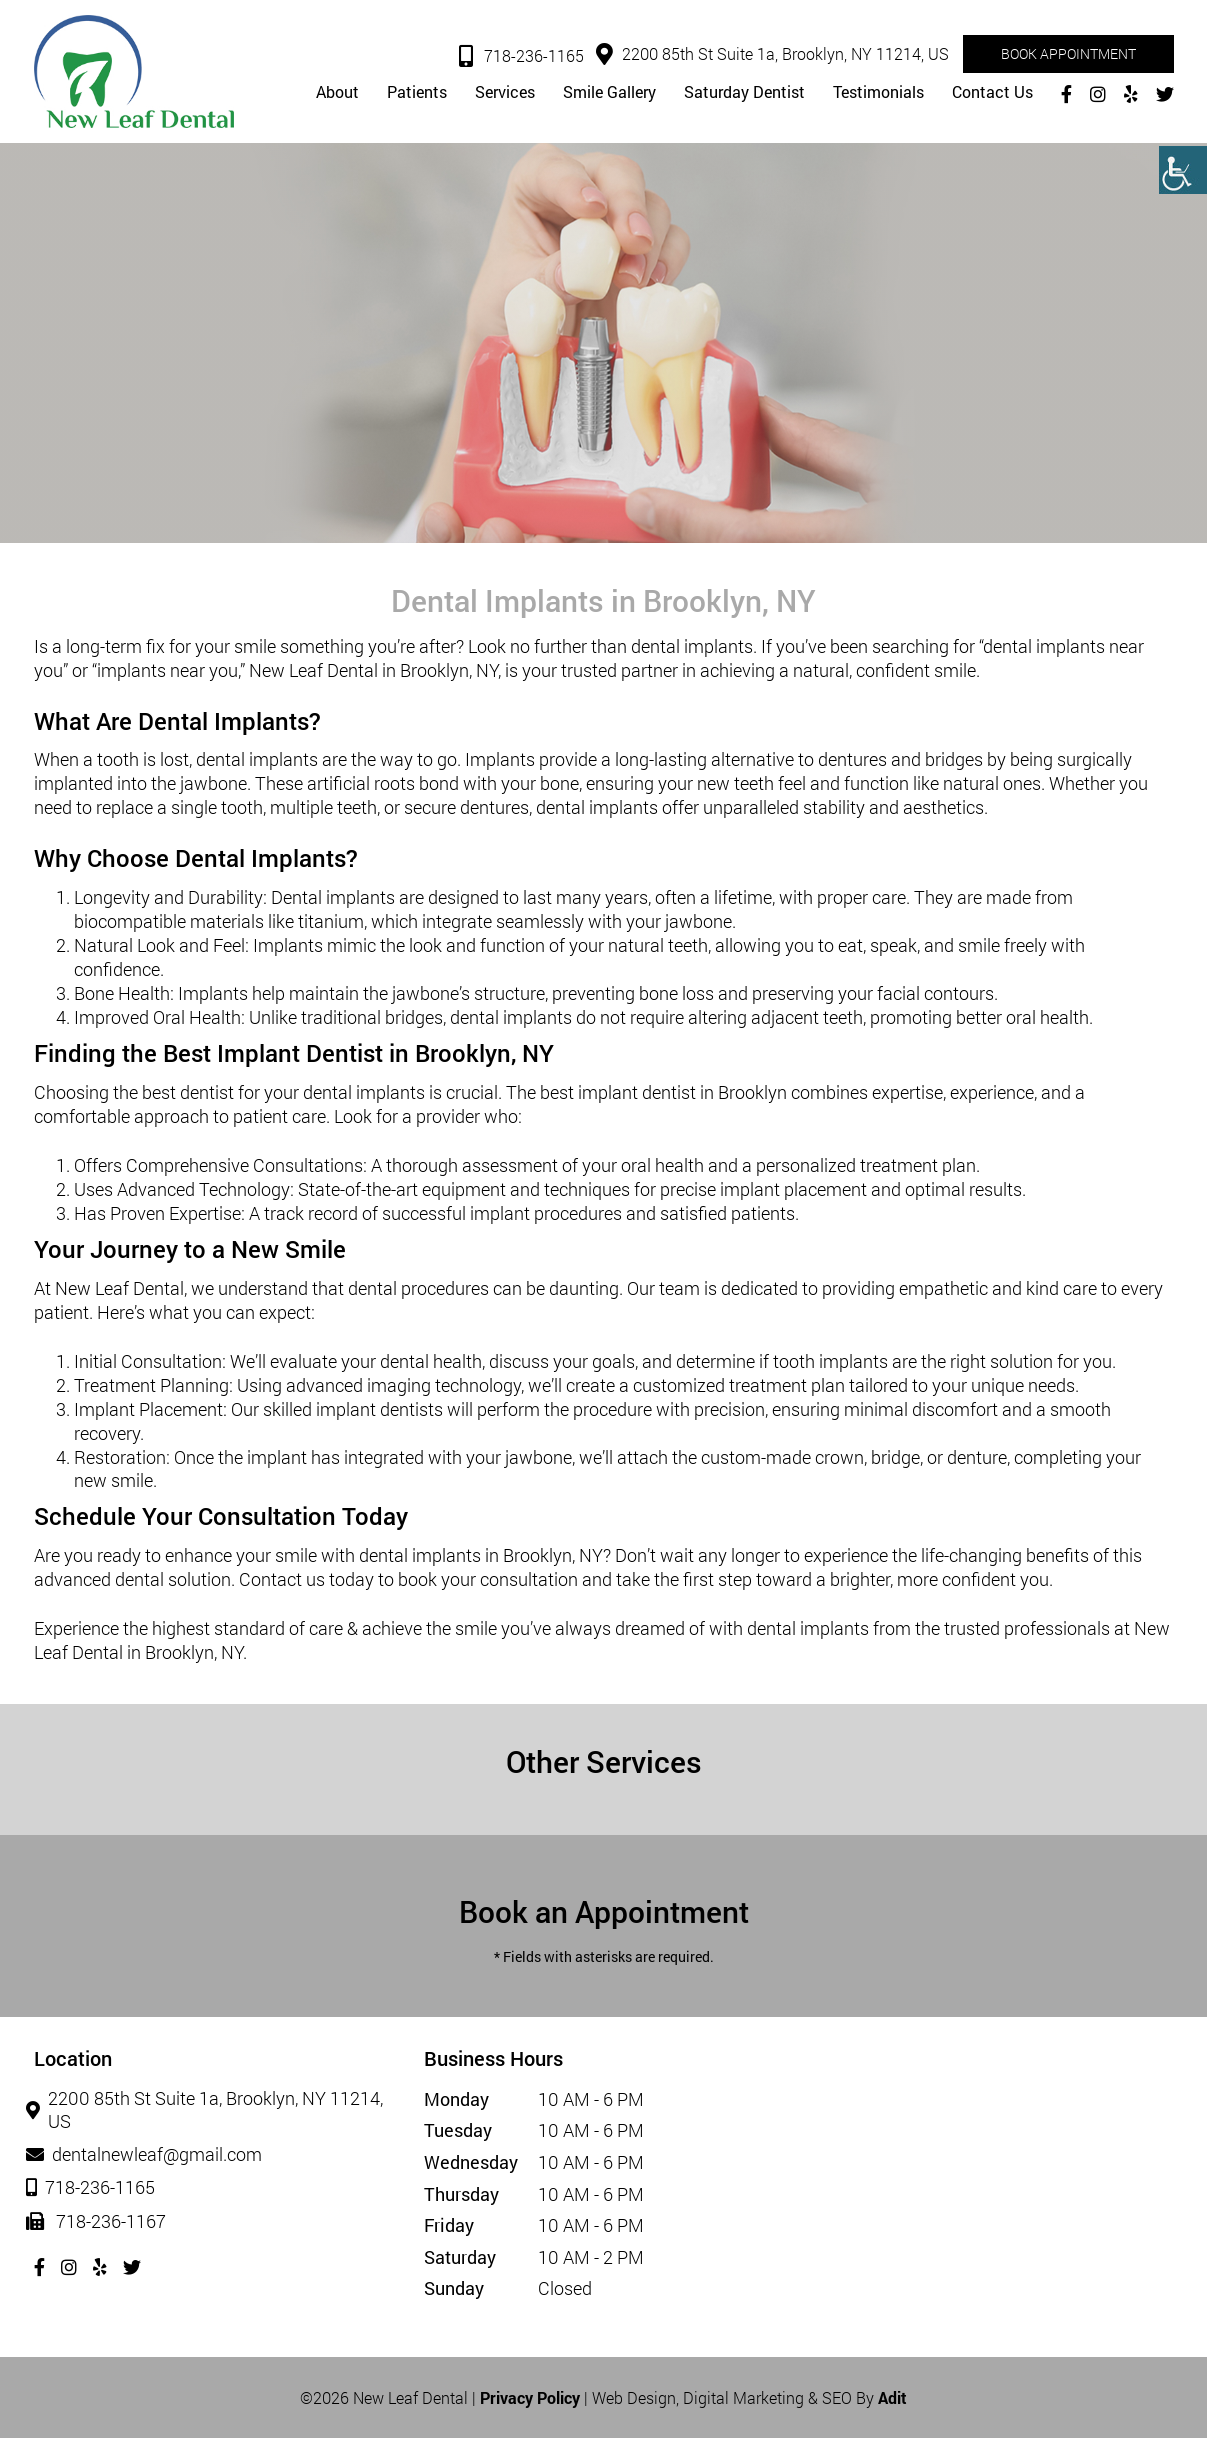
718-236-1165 (521, 57)
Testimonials (878, 93)
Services (505, 93)
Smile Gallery (609, 93)
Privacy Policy (530, 2397)
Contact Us (992, 93)
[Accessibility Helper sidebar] (1183, 170)
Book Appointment (1068, 53)
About (337, 93)
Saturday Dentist (744, 93)
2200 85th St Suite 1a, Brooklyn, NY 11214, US (772, 55)
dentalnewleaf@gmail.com (148, 2155)
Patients (417, 93)
